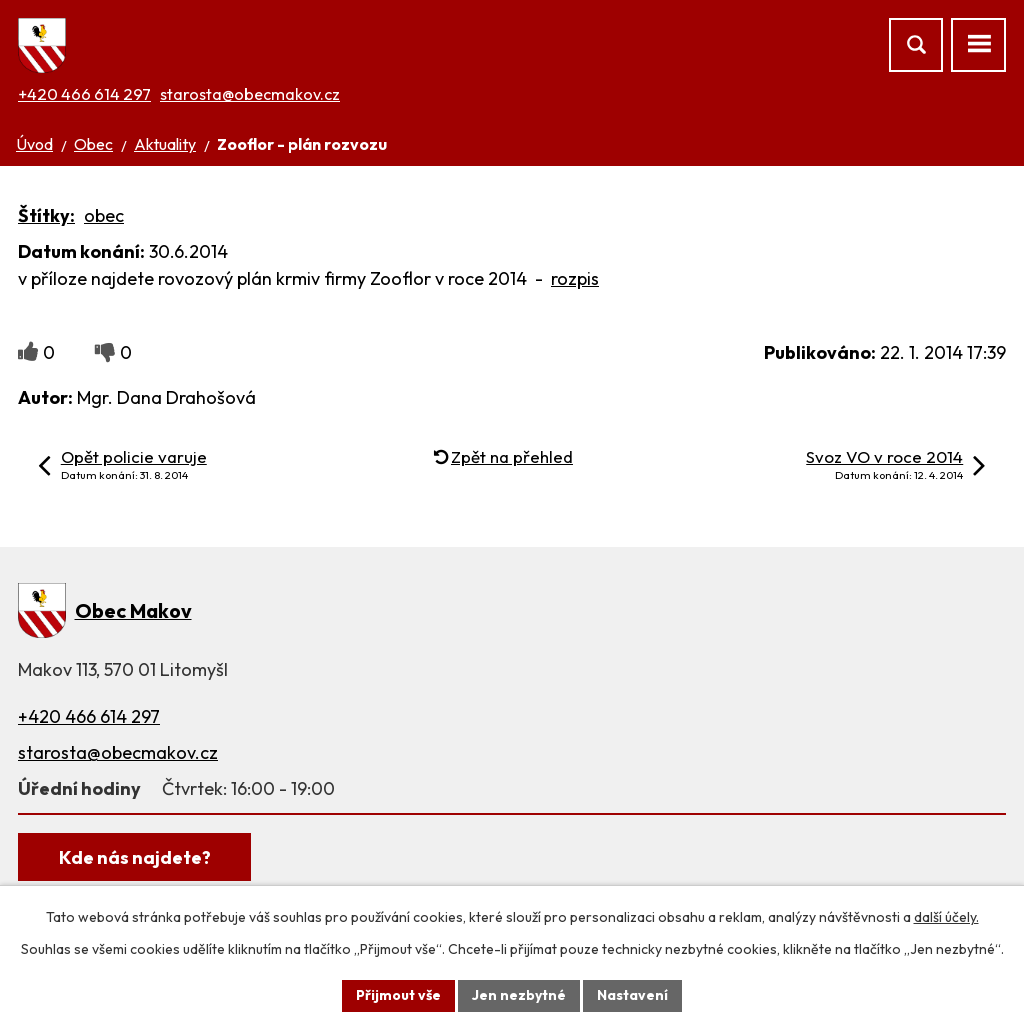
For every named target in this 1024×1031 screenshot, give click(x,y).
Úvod (34, 144)
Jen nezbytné (519, 995)
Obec (93, 144)
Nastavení (632, 995)
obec (104, 215)
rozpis (575, 278)
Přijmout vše (398, 995)
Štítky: (46, 215)
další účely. (946, 917)
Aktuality (165, 144)
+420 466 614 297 (84, 94)
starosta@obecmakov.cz (250, 94)
